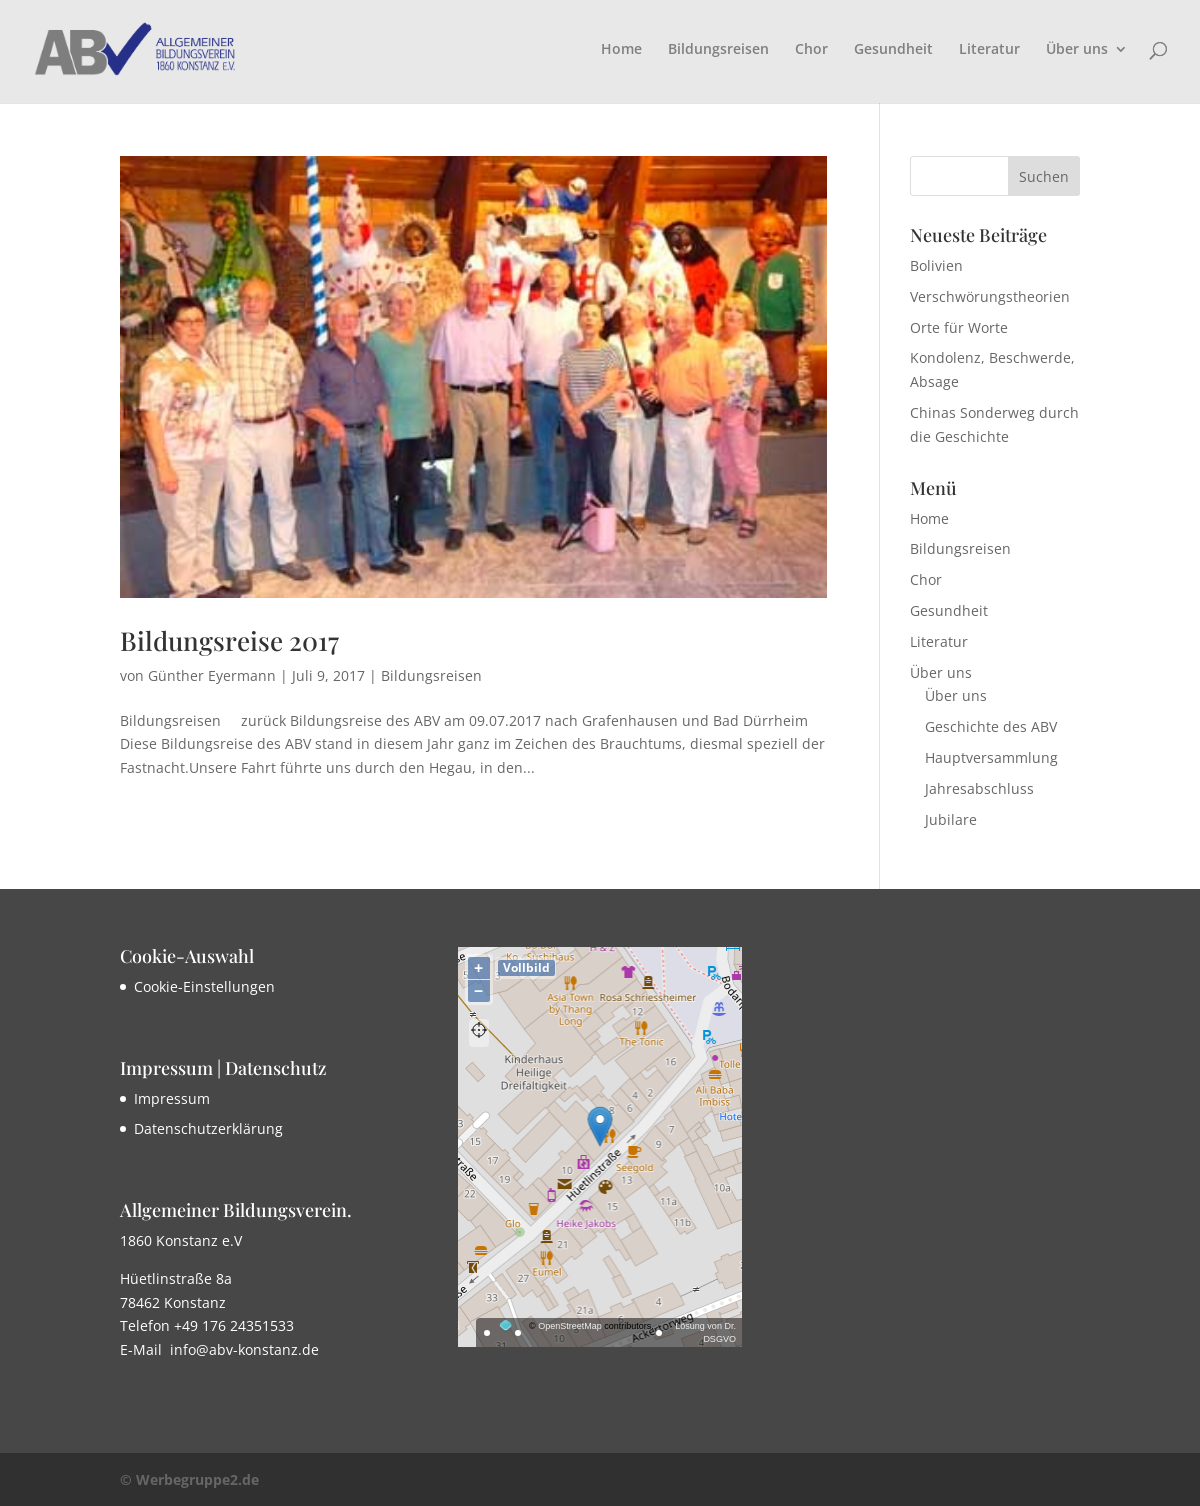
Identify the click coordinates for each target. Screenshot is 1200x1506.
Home (621, 50)
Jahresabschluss (979, 788)
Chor (811, 50)
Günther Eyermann (212, 675)
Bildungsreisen (718, 50)
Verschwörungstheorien (990, 296)
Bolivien (936, 265)
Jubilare (951, 819)
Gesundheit (893, 50)
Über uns (1077, 50)
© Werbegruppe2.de (189, 1479)
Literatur (989, 50)
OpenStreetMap (570, 1326)
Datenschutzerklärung (208, 1128)
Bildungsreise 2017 (229, 640)
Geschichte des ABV (991, 726)
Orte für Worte (959, 327)
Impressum (172, 1098)
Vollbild (526, 967)
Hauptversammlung (991, 757)
